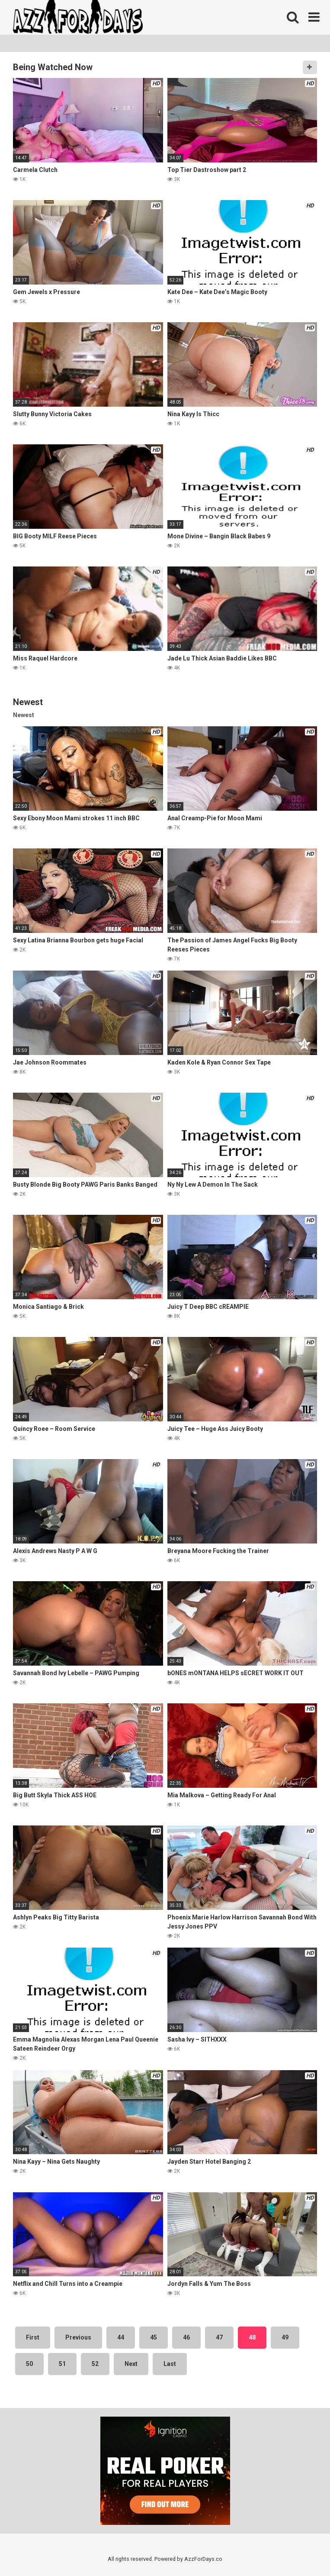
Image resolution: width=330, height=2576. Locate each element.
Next (131, 2363)
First (32, 2337)
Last (169, 2363)
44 (120, 2337)
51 (62, 2363)
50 (29, 2363)
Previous (78, 2337)
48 (252, 2337)
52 (95, 2363)
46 (186, 2337)
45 (153, 2337)
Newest (23, 715)
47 (219, 2337)
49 (285, 2337)
